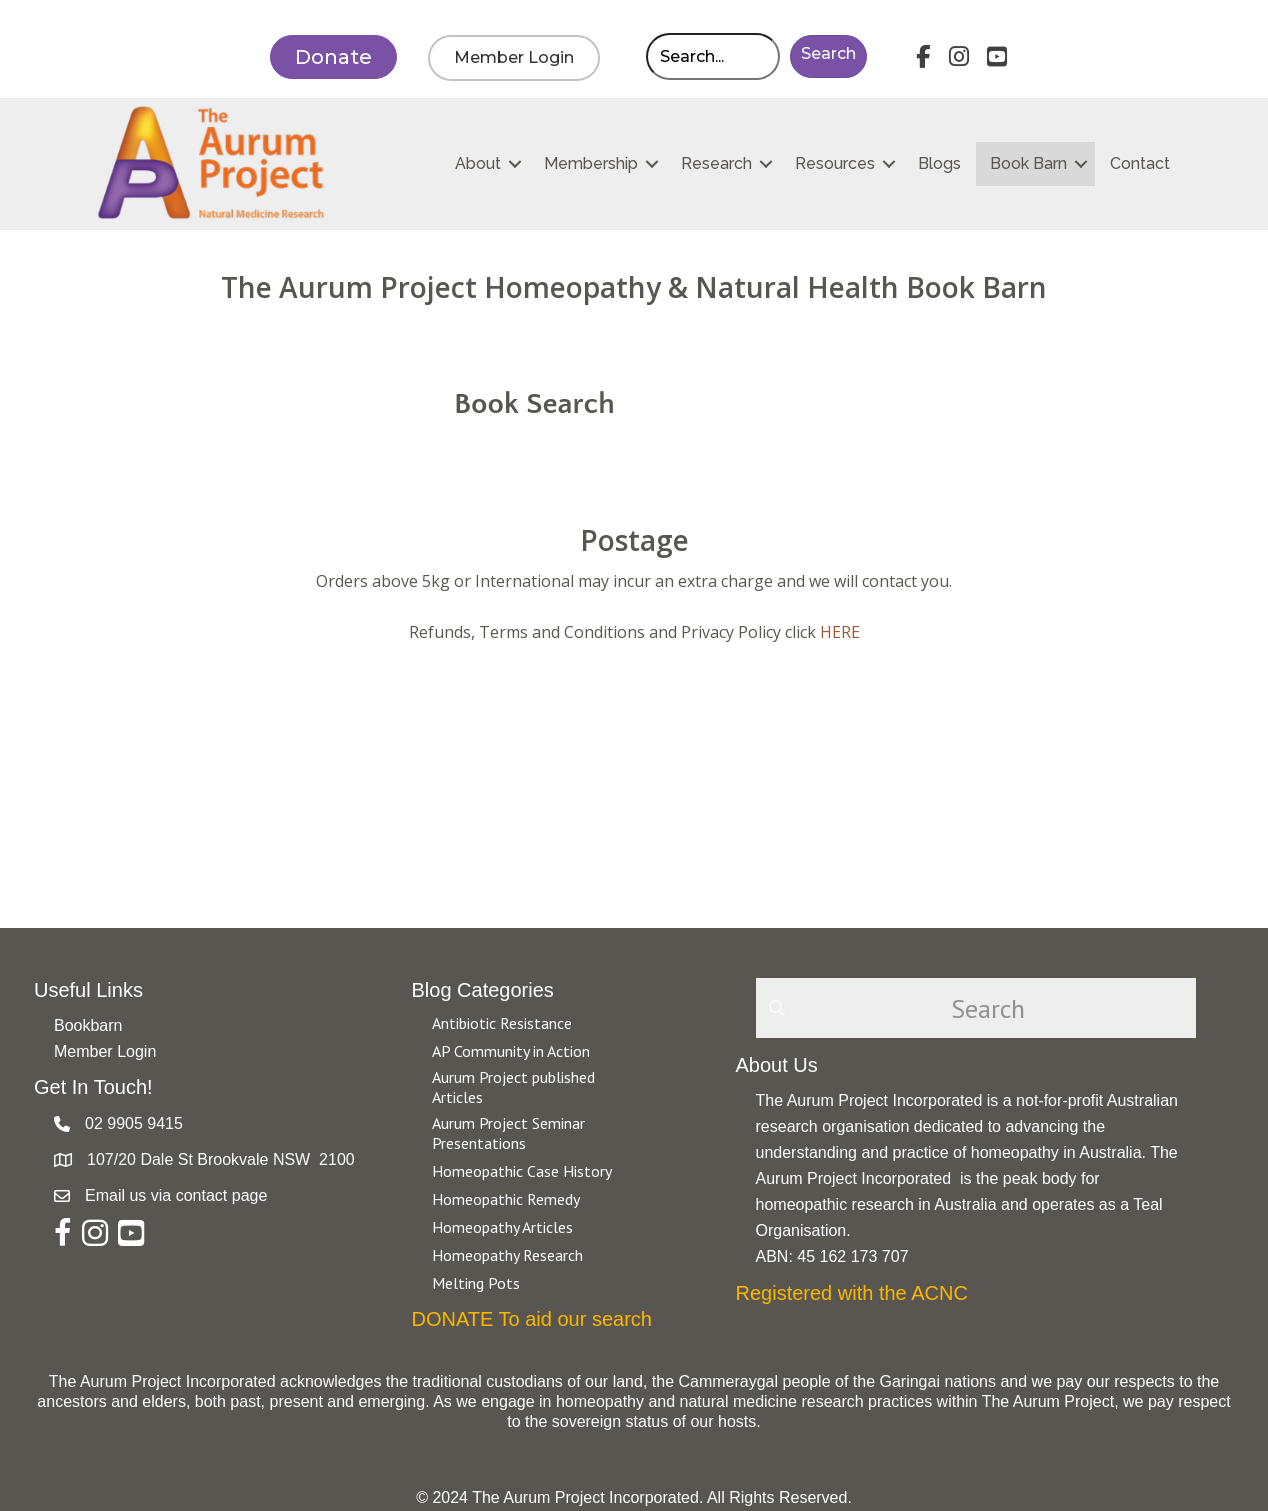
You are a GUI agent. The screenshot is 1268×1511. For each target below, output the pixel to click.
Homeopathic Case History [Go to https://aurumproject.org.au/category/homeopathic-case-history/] (522, 1171)
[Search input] (713, 56)
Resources (835, 163)
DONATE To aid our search (532, 1319)
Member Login (105, 1051)
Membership (591, 163)
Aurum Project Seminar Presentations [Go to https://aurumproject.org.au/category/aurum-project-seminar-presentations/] (508, 1133)
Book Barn (1028, 163)
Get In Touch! (93, 1087)
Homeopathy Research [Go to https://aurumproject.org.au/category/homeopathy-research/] (507, 1255)
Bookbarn (88, 1025)
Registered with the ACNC (852, 1293)
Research (716, 163)
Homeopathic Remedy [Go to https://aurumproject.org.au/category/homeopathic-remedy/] (506, 1199)
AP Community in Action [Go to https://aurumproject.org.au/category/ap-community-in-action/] (511, 1051)
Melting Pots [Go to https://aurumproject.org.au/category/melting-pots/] (476, 1283)
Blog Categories (483, 990)
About (478, 163)
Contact (1140, 163)
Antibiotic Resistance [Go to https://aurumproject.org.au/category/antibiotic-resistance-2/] (502, 1023)
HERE (840, 632)
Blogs (939, 163)
